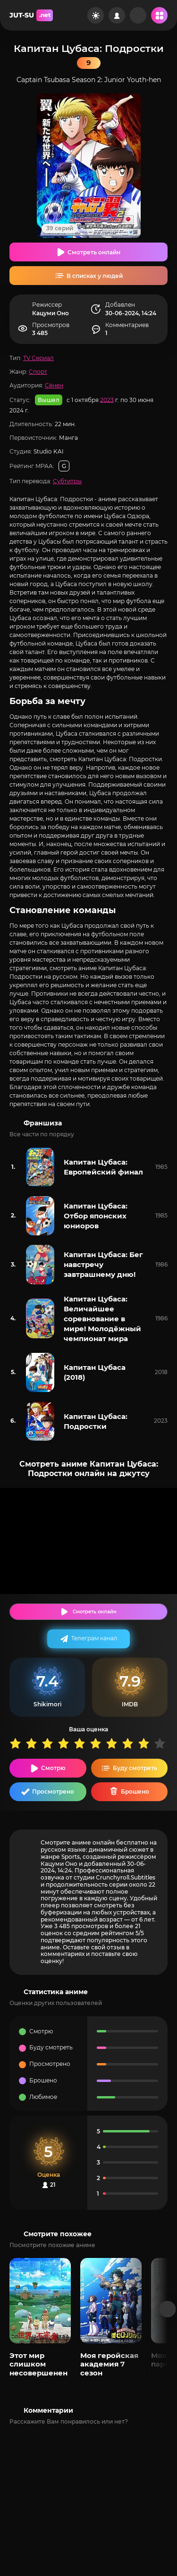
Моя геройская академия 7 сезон (109, 2364)
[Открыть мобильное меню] (159, 15)
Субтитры (67, 481)
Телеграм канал (94, 1638)
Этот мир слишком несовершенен (38, 2364)
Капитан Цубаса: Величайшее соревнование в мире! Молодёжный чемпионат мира (102, 1318)
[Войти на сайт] (117, 15)
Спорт (38, 371)
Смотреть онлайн (93, 252)
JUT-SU (31, 15)
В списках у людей (95, 275)
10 (162, 1743)
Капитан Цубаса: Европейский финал (103, 1167)
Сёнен (54, 385)
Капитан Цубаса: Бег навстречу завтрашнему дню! (103, 1264)
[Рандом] (138, 15)
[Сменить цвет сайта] (95, 15)
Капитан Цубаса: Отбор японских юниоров (95, 1215)
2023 (107, 399)
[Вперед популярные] (168, 2309)
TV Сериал (38, 357)
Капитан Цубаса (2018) (95, 1372)
